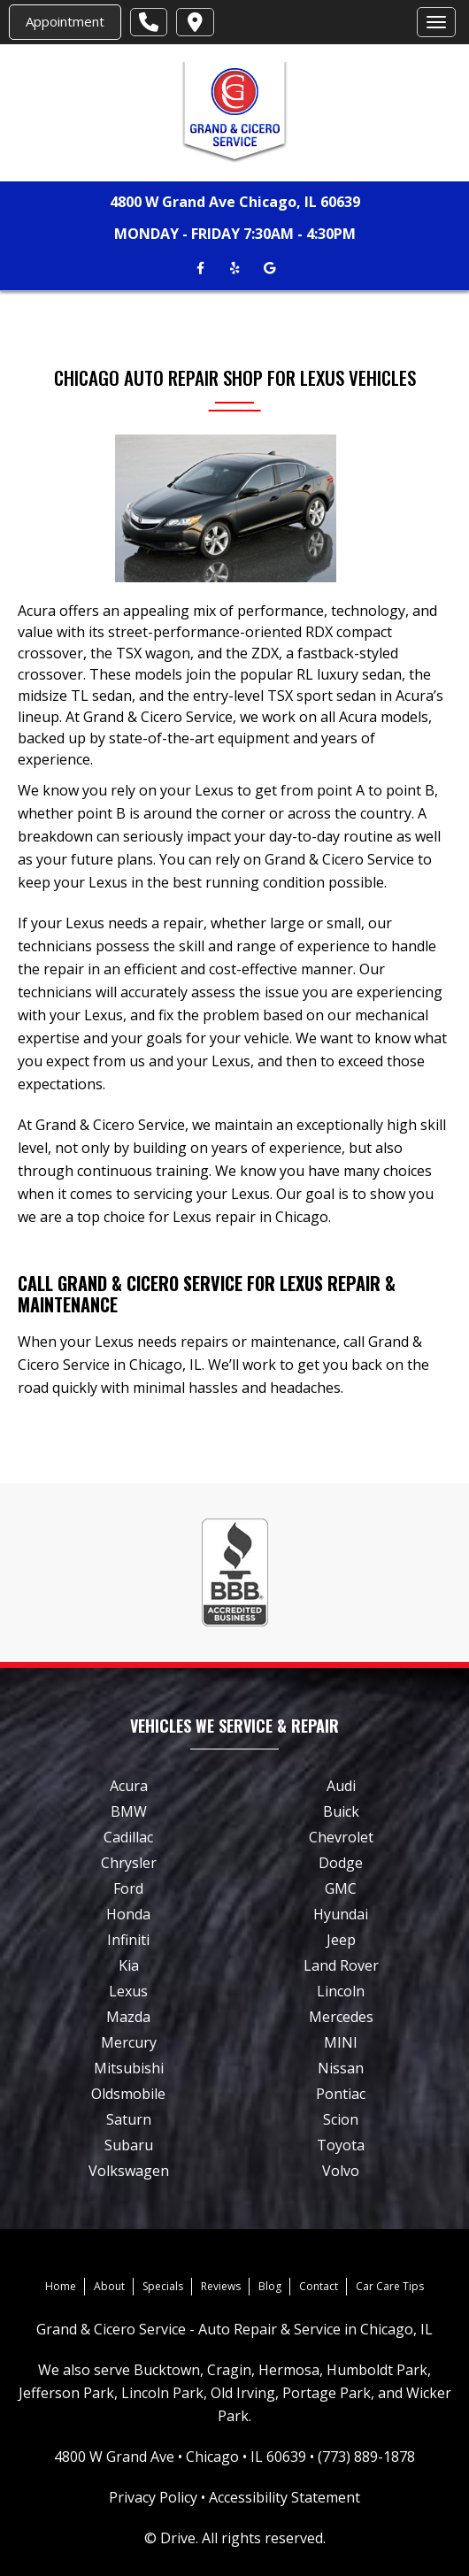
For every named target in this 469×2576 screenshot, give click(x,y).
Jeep (341, 1939)
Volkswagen (128, 2170)
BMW (129, 1811)
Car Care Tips (390, 2286)
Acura (129, 1786)
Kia (129, 1965)
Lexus (128, 1991)
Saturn (128, 2119)
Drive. (179, 2538)
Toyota (341, 2145)
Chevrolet (341, 1837)
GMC (341, 1888)
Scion (340, 2119)
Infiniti (128, 1939)
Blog (269, 2286)
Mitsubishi (129, 2068)
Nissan (341, 2068)
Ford (128, 1888)
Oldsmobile (128, 2093)
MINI (341, 2042)
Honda (128, 1914)
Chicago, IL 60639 (299, 201)
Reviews (221, 2286)
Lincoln (341, 1991)
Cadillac (128, 1837)
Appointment (65, 21)
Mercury (129, 2042)
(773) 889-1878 (366, 2456)
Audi (341, 1786)
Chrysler (129, 1862)
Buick (341, 1811)
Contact (318, 2286)
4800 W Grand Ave (172, 201)
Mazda (128, 2016)
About (109, 2286)
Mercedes (341, 2016)
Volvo (340, 2170)
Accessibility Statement (284, 2497)
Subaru (128, 2145)
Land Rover (341, 1965)
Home (60, 2286)
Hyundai (340, 1914)
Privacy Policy (153, 2497)
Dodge (341, 1862)
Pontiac (340, 2093)
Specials (162, 2286)
